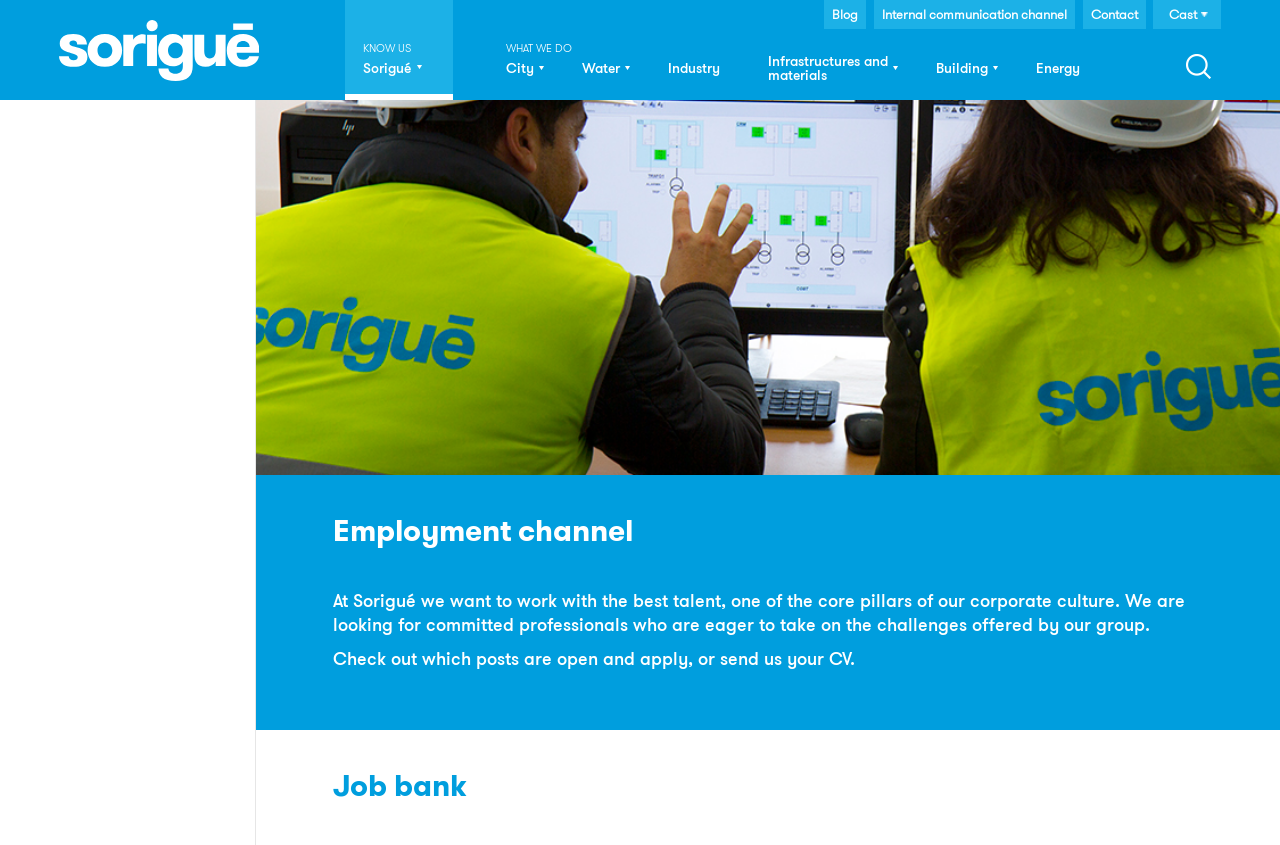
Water (601, 67)
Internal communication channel (974, 14)
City (520, 67)
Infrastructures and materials (828, 67)
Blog (845, 14)
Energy (1058, 67)
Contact (1114, 14)
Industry (694, 67)
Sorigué (387, 67)
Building (962, 67)
